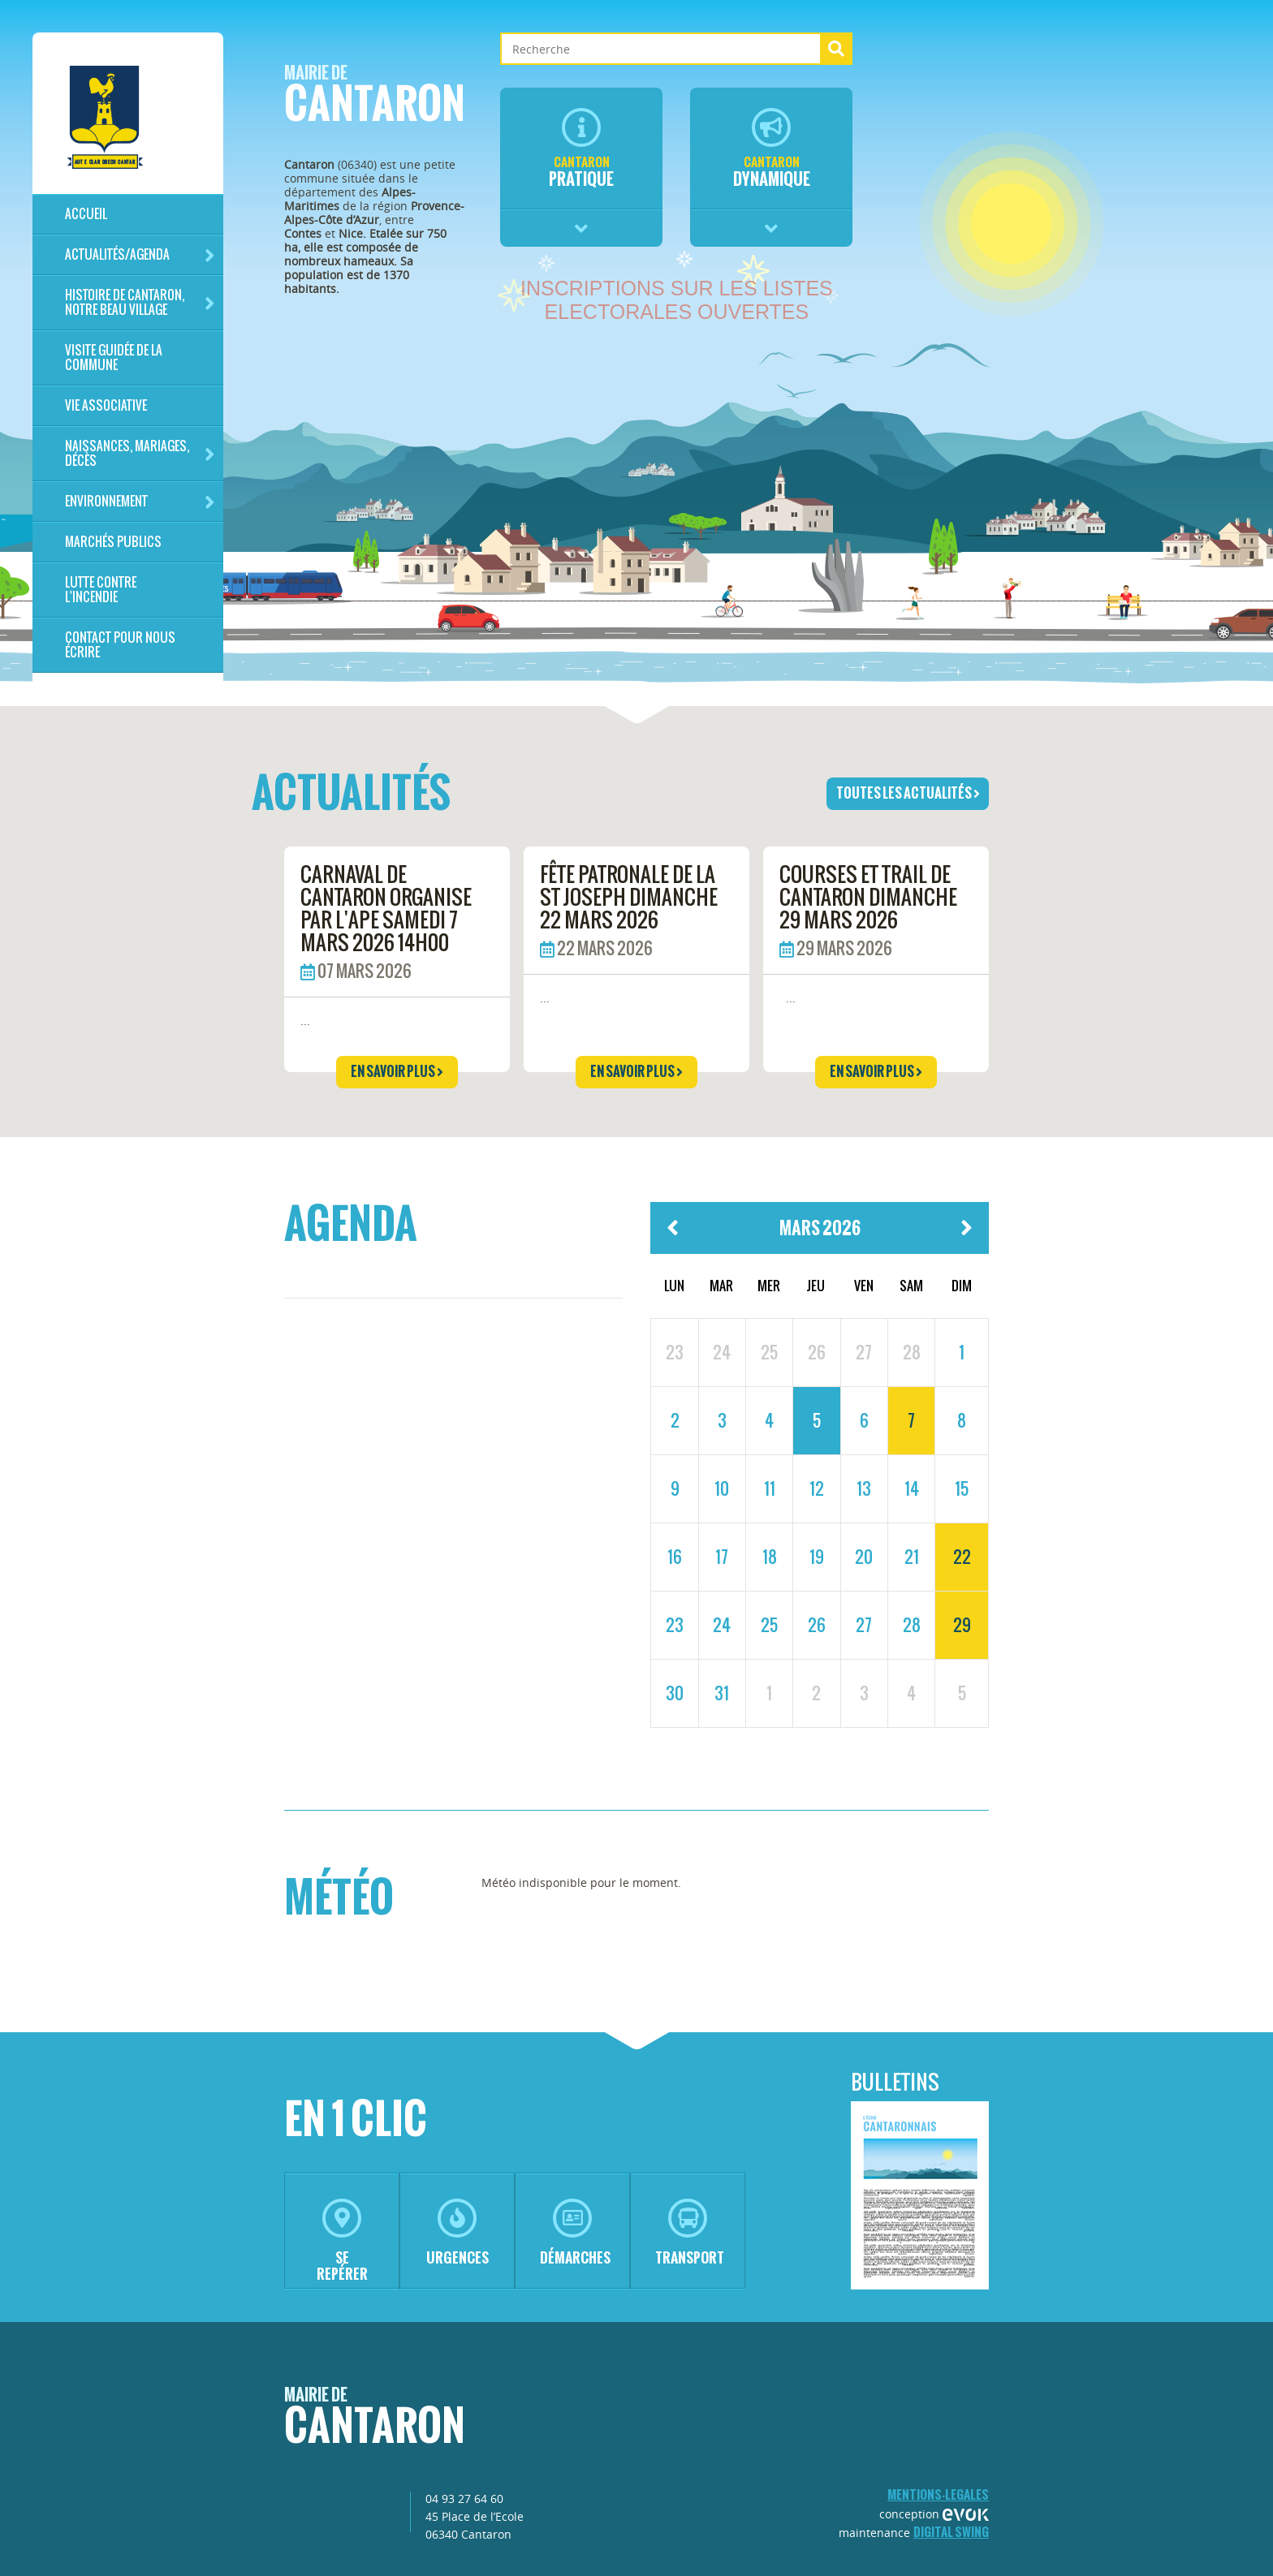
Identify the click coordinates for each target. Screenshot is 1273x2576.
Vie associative (106, 405)
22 (962, 1556)
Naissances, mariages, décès (140, 453)
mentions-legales (938, 2494)
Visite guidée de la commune (113, 357)
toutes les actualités (908, 793)
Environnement (140, 502)
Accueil (86, 214)
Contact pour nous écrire (120, 644)
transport (689, 2233)
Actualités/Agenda (140, 255)
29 (962, 1625)
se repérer (342, 2241)
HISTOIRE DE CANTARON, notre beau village (140, 302)
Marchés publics (113, 541)
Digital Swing (951, 2531)
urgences (457, 2233)
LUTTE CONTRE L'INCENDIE (100, 589)
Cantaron (374, 98)
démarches (575, 2233)
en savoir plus (397, 1071)
